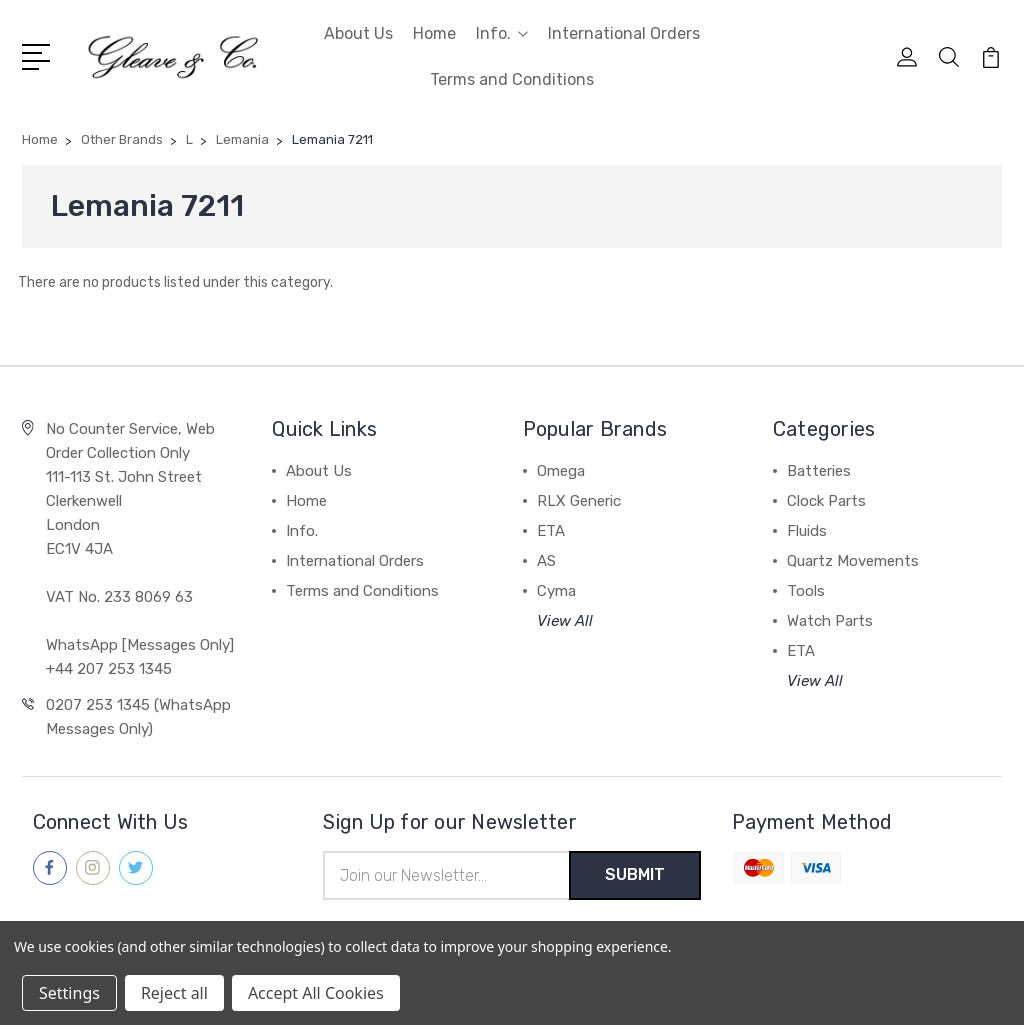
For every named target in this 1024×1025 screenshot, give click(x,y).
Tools (806, 591)
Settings (69, 993)
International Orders (624, 33)
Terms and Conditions (512, 79)
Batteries (819, 471)
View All (565, 621)
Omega (561, 471)
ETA (551, 531)
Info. (502, 33)
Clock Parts (826, 501)
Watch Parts (830, 621)
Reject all (174, 993)
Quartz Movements (853, 561)
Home (434, 33)
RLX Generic (579, 501)
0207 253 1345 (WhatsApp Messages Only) (138, 717)
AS (546, 561)
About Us (358, 33)
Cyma (556, 591)
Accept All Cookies (316, 993)
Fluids (807, 531)
